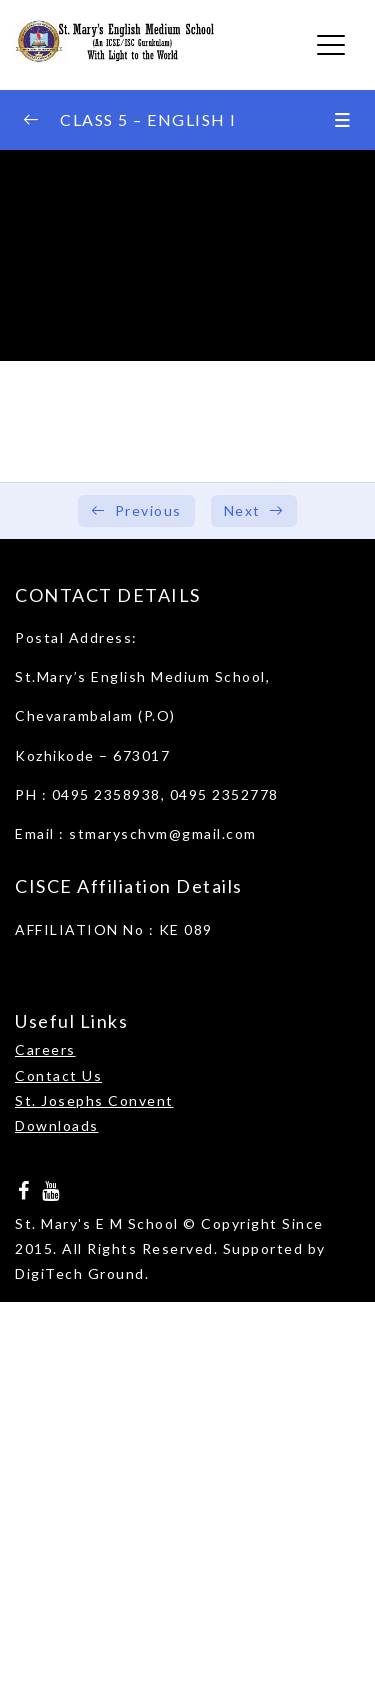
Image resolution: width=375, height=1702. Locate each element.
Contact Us (58, 1075)
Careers (45, 1049)
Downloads (57, 1125)
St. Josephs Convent (94, 1100)
